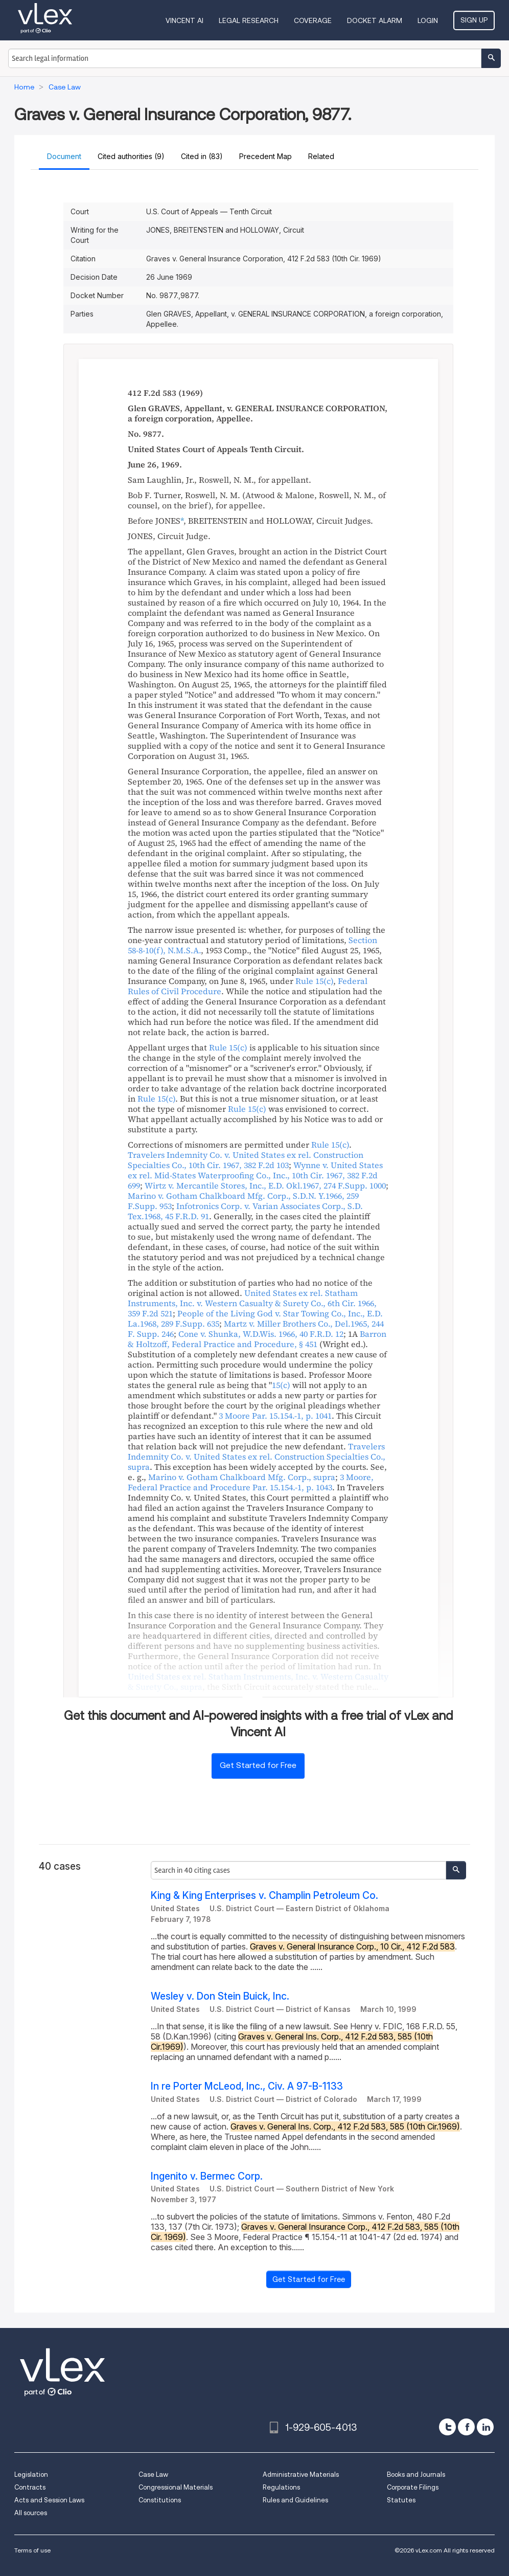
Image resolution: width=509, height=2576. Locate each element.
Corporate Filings (412, 2487)
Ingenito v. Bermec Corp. (207, 2176)
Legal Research (249, 20)
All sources (30, 2513)
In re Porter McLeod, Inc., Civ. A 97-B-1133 (247, 2086)
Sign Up (474, 20)
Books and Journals (416, 2474)
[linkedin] (485, 2426)
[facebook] (466, 2426)
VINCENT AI (184, 20)
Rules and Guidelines (295, 2500)
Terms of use (32, 2550)
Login (428, 20)
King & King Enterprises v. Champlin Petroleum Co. (264, 1895)
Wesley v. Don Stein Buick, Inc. (220, 1996)
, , (245, 1160)
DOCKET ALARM (374, 20)
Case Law (153, 2474)
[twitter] (447, 2426)
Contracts (29, 2487)
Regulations (281, 2487)
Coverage (313, 20)
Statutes (401, 2500)
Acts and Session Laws (49, 2500)
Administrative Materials (301, 2474)
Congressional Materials (175, 2487)
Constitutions (159, 2500)
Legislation (31, 2474)
